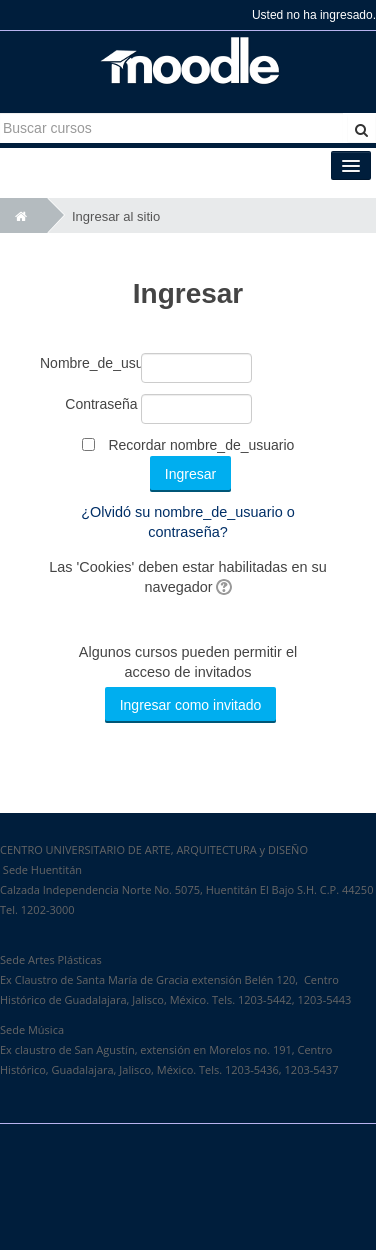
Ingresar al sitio (116, 216)
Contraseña (101, 404)
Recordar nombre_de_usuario (201, 445)
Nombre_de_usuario (89, 363)
